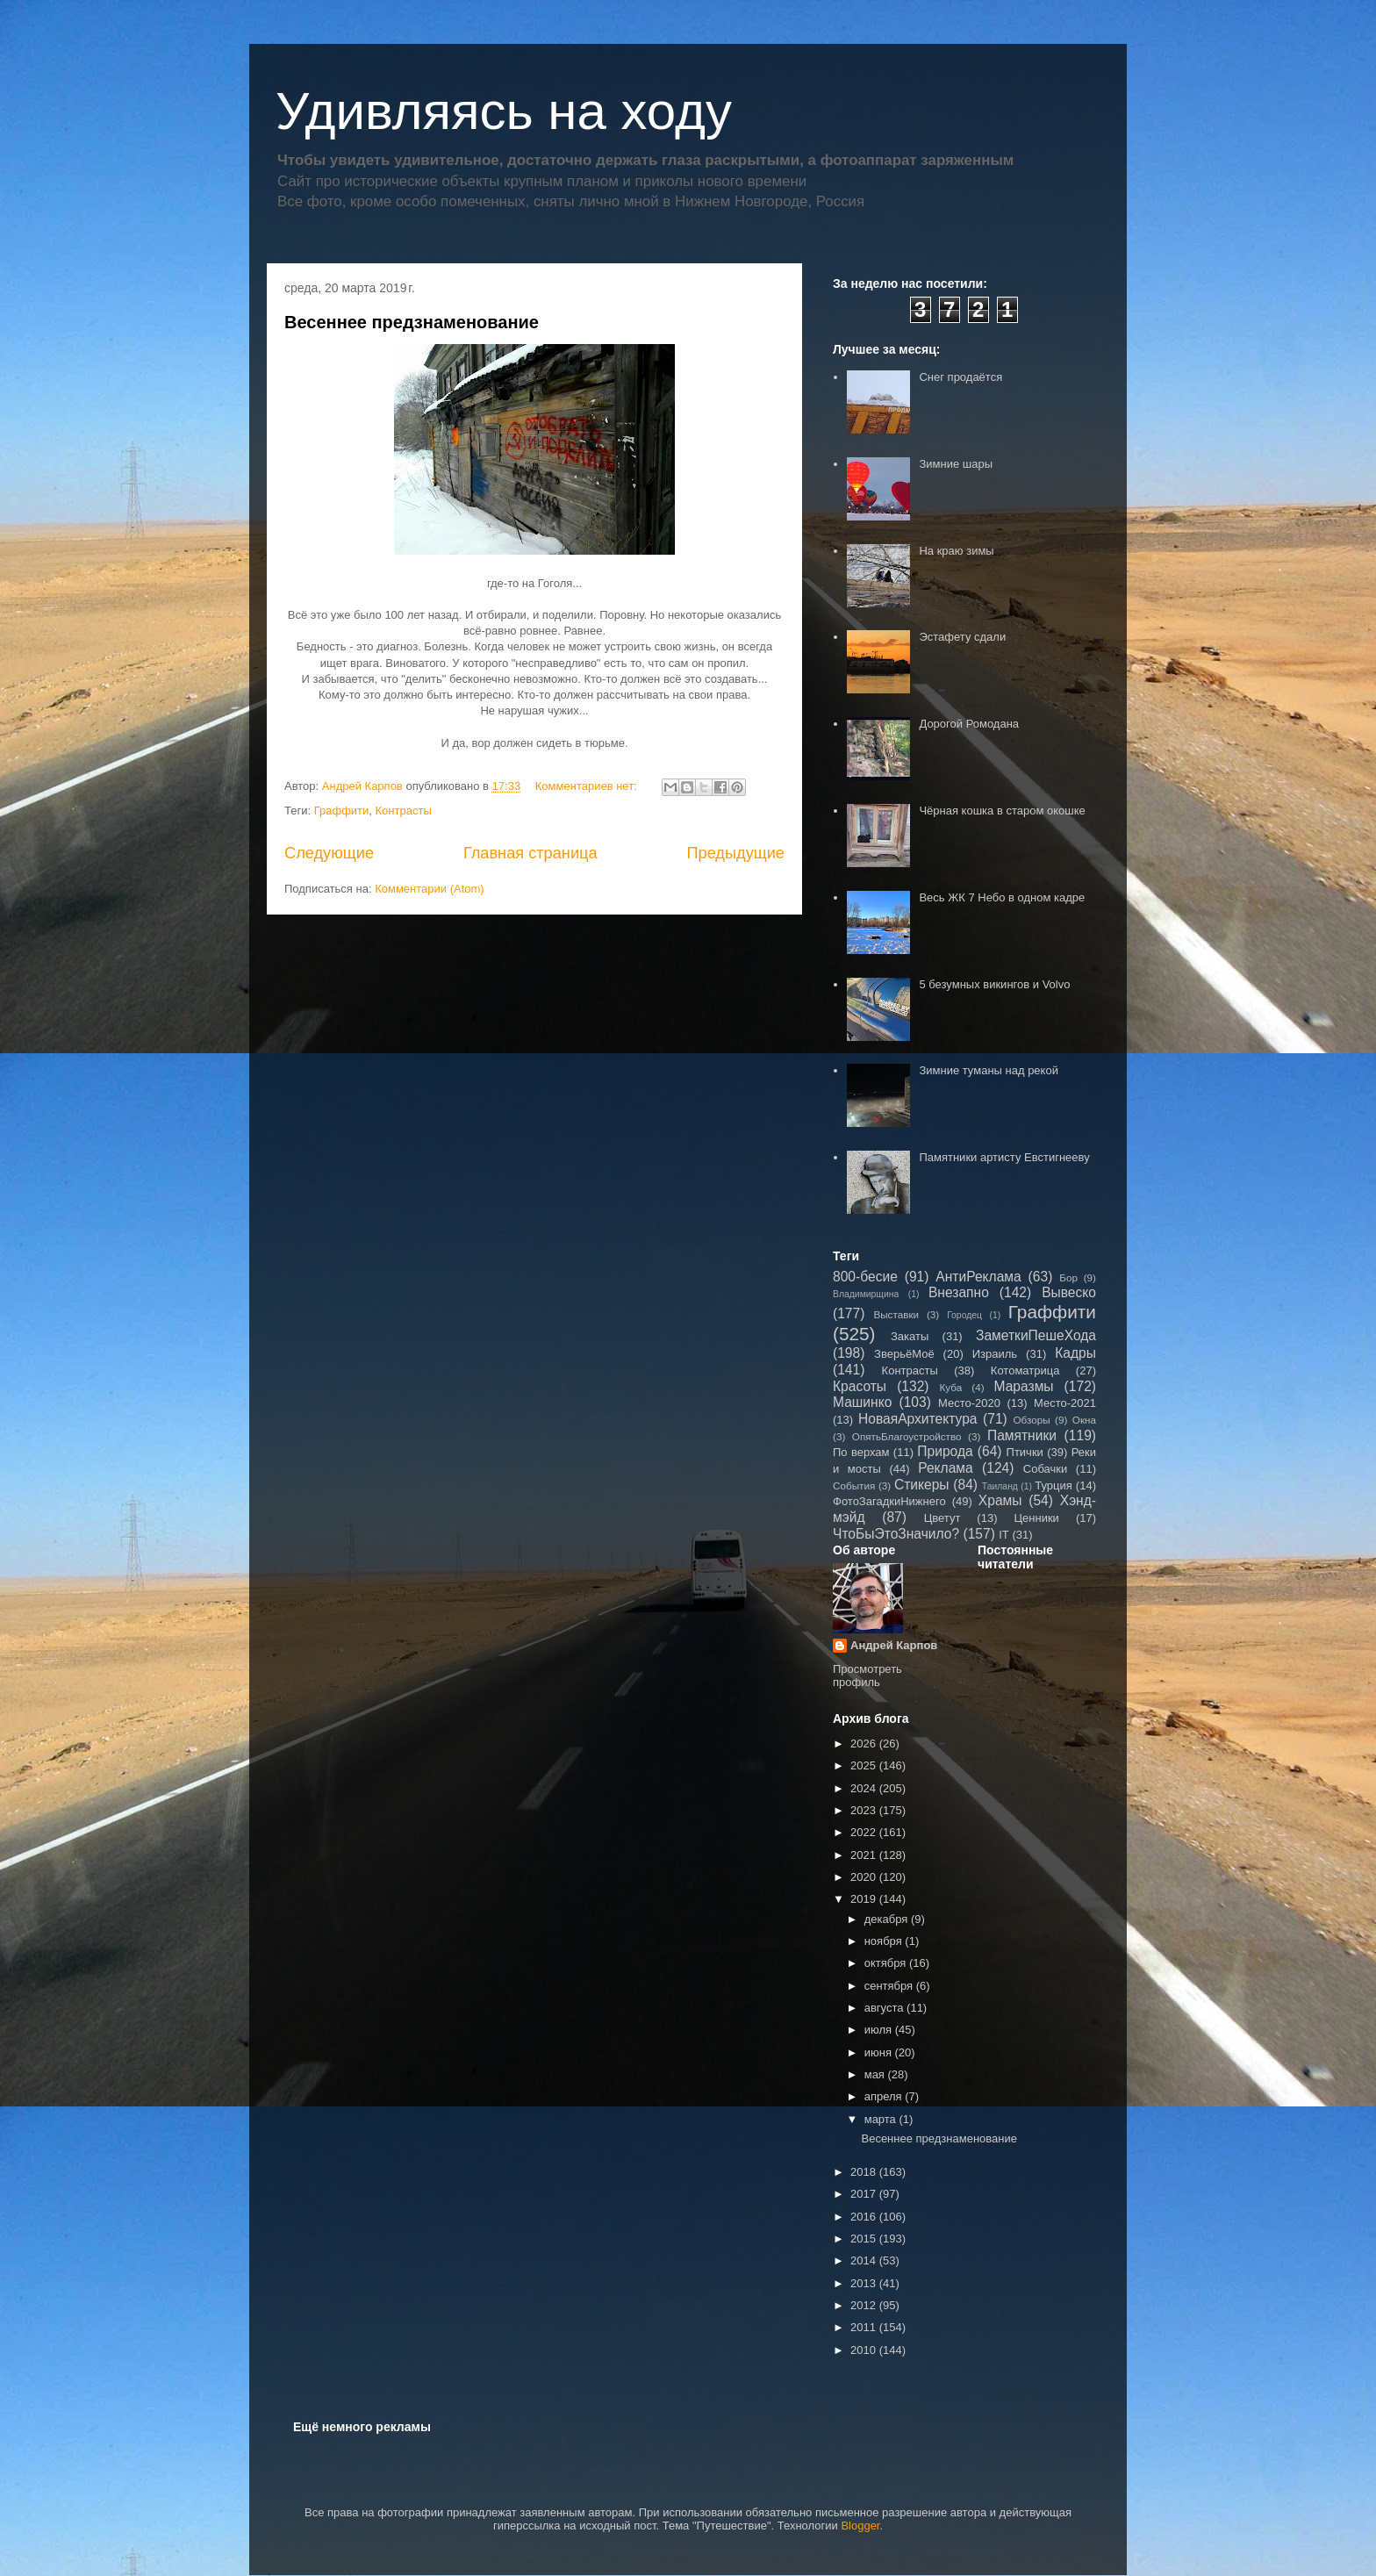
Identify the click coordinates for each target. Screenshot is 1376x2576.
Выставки (896, 1314)
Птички (1025, 1452)
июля (879, 2029)
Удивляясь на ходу (504, 111)
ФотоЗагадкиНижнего (889, 1501)
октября (886, 1963)
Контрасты (404, 810)
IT (1004, 1534)
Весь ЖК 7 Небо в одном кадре (1002, 897)
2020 (864, 1877)
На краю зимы (956, 550)
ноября (885, 1941)
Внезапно (958, 1292)
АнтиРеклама (978, 1276)
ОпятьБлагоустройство (907, 1436)
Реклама (945, 1467)
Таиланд (1000, 1486)
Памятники (1022, 1435)
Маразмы (1023, 1386)
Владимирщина (866, 1294)
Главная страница (530, 853)
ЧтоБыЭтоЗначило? (896, 1533)
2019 (864, 1898)
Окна (1084, 1419)
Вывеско (1069, 1292)
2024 (864, 1788)
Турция (1053, 1485)
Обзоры (1031, 1419)
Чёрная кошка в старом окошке (1002, 810)
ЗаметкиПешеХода (1036, 1335)
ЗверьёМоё (904, 1353)
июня (879, 2052)
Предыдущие (735, 853)
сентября (890, 1985)
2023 (864, 1810)
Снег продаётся (960, 377)
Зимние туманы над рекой (988, 1070)
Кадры (1075, 1352)
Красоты (859, 1386)
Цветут (942, 1518)
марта (881, 2119)
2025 (864, 1765)
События (854, 1485)
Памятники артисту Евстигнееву (1004, 1157)
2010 (864, 2350)
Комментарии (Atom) (429, 888)
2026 (864, 1743)
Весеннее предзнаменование (411, 322)
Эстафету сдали (962, 636)
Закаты (909, 1336)
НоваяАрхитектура (918, 1418)
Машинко (862, 1402)
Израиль (994, 1353)
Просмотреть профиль (867, 1675)
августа (885, 2007)
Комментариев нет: (588, 786)
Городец (964, 1315)
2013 (864, 2283)
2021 (864, 1855)
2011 (864, 2327)
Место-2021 (1065, 1403)
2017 (864, 2193)
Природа (944, 1451)
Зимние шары (956, 463)
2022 (864, 1832)
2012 (864, 2305)
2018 (864, 2171)
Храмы (1000, 1500)
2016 (864, 2216)
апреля (885, 2096)
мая (876, 2074)
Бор (1068, 1277)
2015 (864, 2238)
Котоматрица (1025, 1370)
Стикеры (922, 1484)
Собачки (1045, 1468)
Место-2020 (969, 1403)
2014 (864, 2260)
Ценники (1036, 1518)
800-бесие (865, 1276)
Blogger (860, 2525)
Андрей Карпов (893, 1645)
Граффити (341, 810)
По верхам (861, 1452)
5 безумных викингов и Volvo (994, 984)
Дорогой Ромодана (969, 723)
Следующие (329, 853)
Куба (951, 1387)
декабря (887, 1919)
